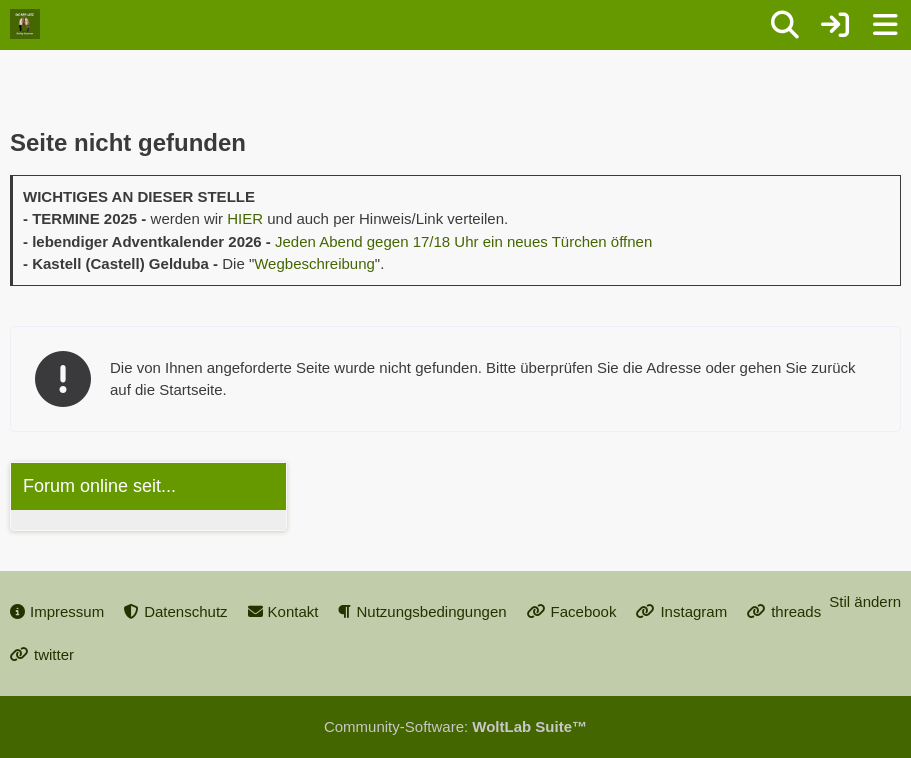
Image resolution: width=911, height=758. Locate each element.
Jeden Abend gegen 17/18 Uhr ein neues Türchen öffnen (463, 241)
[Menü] (885, 25)
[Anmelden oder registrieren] (835, 25)
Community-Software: (455, 726)
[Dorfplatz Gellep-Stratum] (25, 24)
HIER (245, 218)
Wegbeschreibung (314, 263)
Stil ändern (865, 601)
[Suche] (785, 25)
